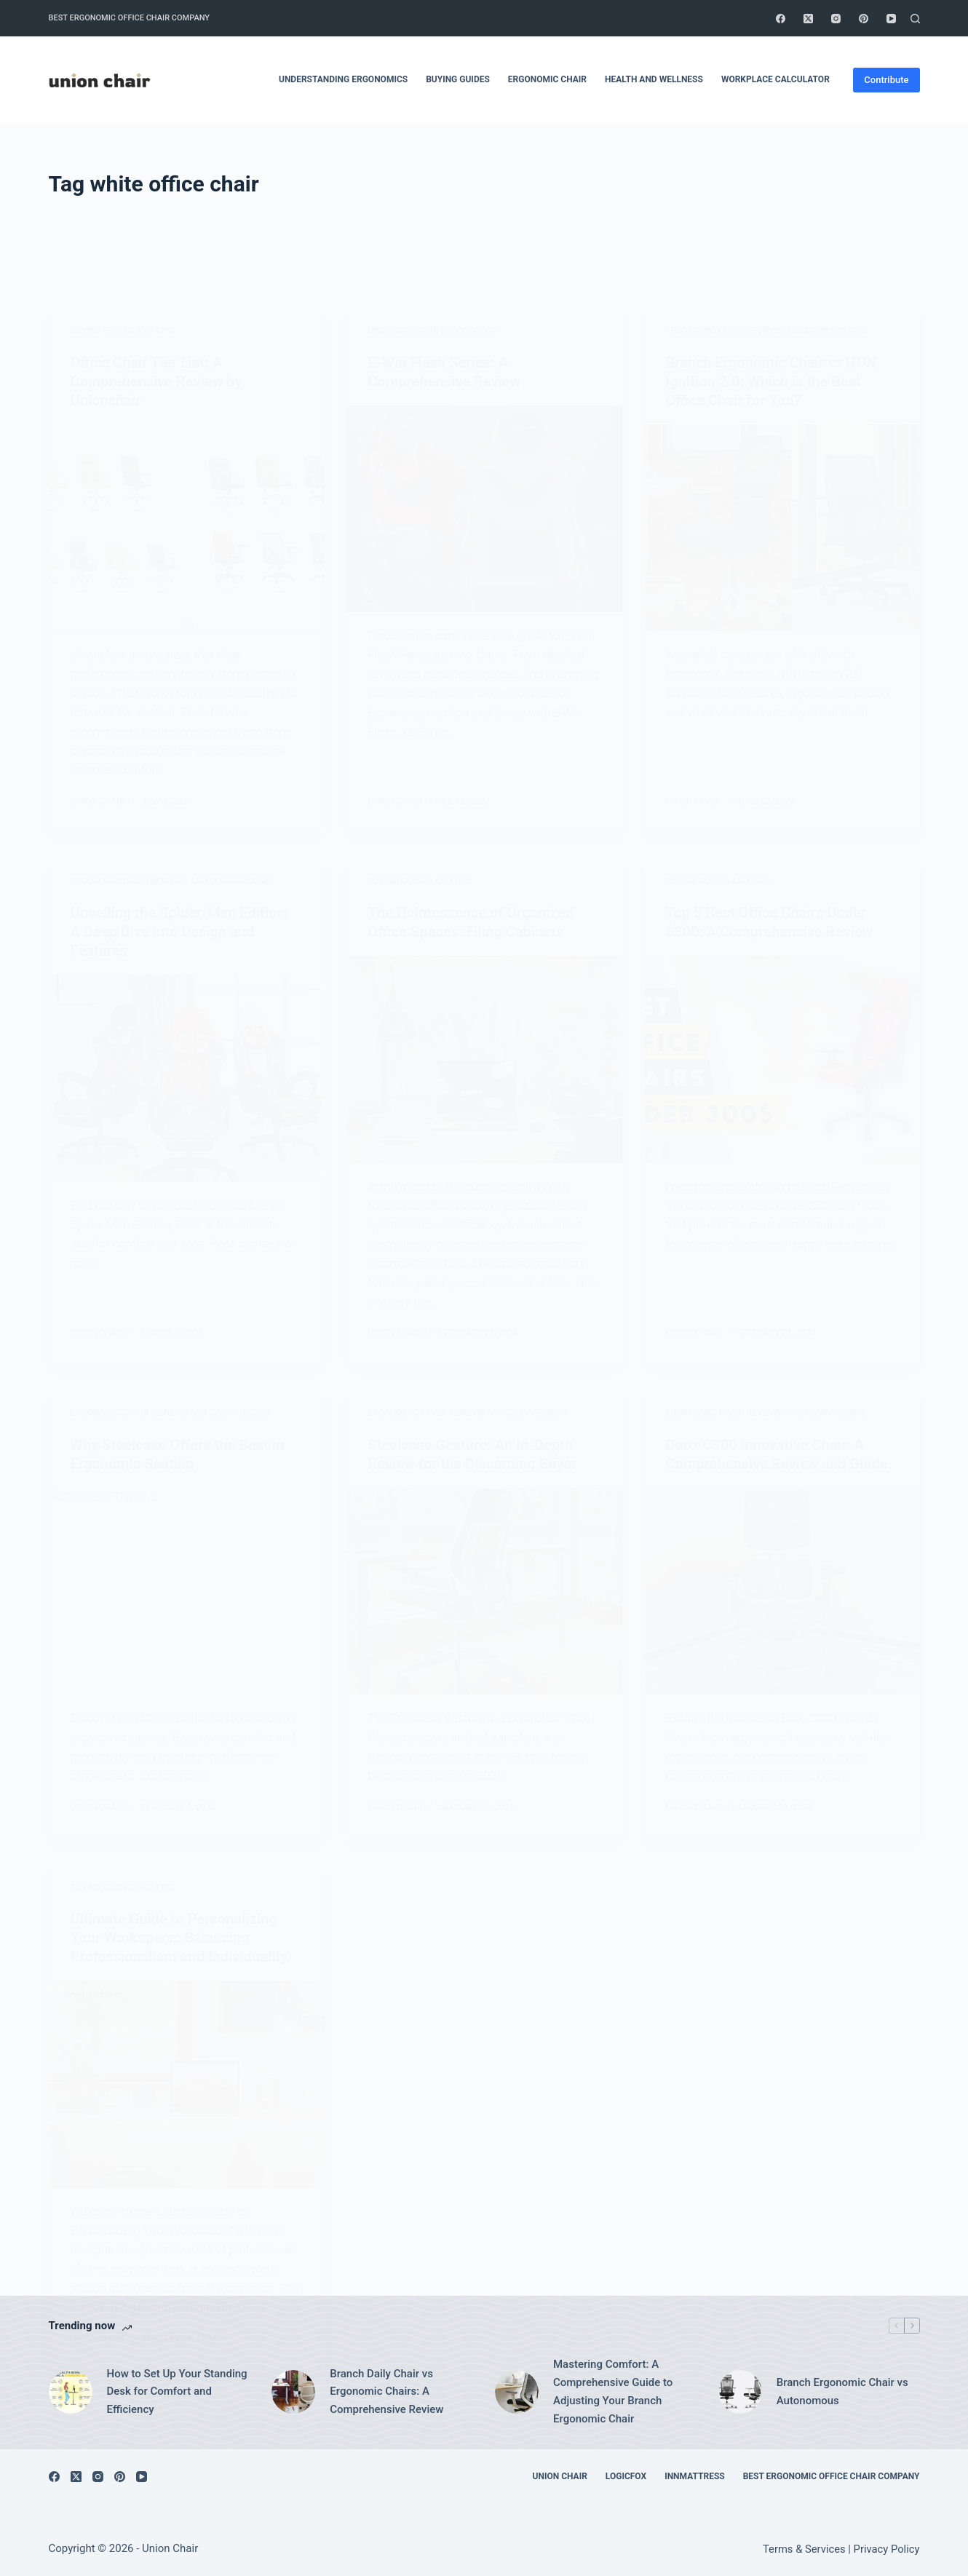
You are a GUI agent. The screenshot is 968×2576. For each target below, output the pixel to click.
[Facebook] (780, 18)
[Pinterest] (863, 18)
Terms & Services (804, 2549)
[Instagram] (836, 18)
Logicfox (626, 2476)
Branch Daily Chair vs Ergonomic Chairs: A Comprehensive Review (386, 2392)
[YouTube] (891, 18)
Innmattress (694, 2476)
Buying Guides (458, 79)
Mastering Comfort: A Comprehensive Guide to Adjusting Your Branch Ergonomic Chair (613, 2391)
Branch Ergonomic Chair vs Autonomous (842, 2391)
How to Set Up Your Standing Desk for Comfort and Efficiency (177, 2392)
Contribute (886, 79)
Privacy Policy (887, 2549)
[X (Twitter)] (808, 18)
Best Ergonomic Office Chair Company (129, 18)
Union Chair (560, 2476)
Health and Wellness (654, 79)
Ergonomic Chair (547, 79)
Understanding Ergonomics (343, 79)
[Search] (915, 18)
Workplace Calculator (775, 79)
